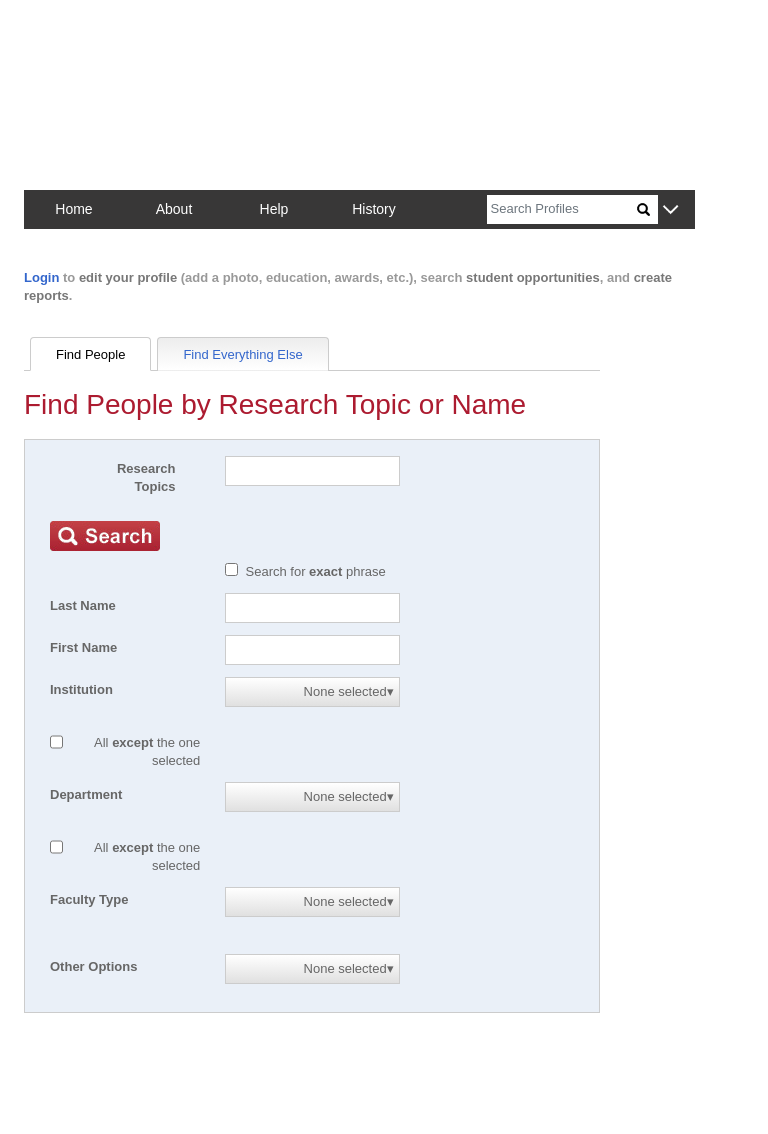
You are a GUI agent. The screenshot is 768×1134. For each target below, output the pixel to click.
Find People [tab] (90, 354)
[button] (670, 210)
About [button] (174, 209)
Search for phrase (316, 571)
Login (41, 277)
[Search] (562, 209)
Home (73, 209)
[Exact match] (231, 569)
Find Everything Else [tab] (242, 354)
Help (274, 209)
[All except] (56, 742)
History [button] (374, 209)
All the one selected (147, 751)
